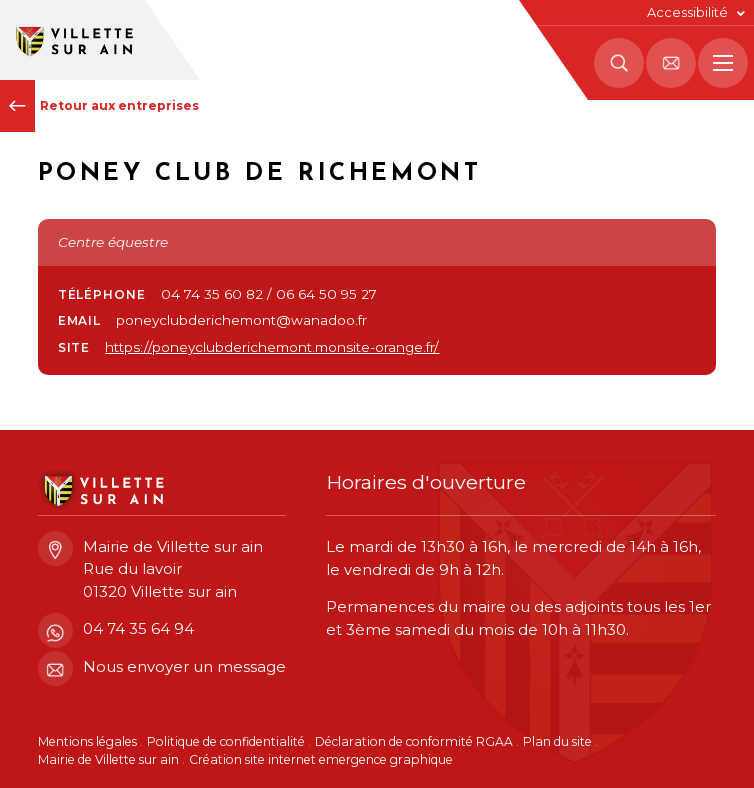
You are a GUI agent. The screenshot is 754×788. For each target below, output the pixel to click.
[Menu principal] (723, 63)
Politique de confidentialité (226, 741)
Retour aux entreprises (99, 106)
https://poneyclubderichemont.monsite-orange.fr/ (272, 347)
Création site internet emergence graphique (321, 759)
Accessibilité (687, 12)
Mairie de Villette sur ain (108, 759)
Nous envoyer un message (162, 667)
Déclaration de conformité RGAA (414, 741)
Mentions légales (87, 741)
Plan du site (557, 741)
